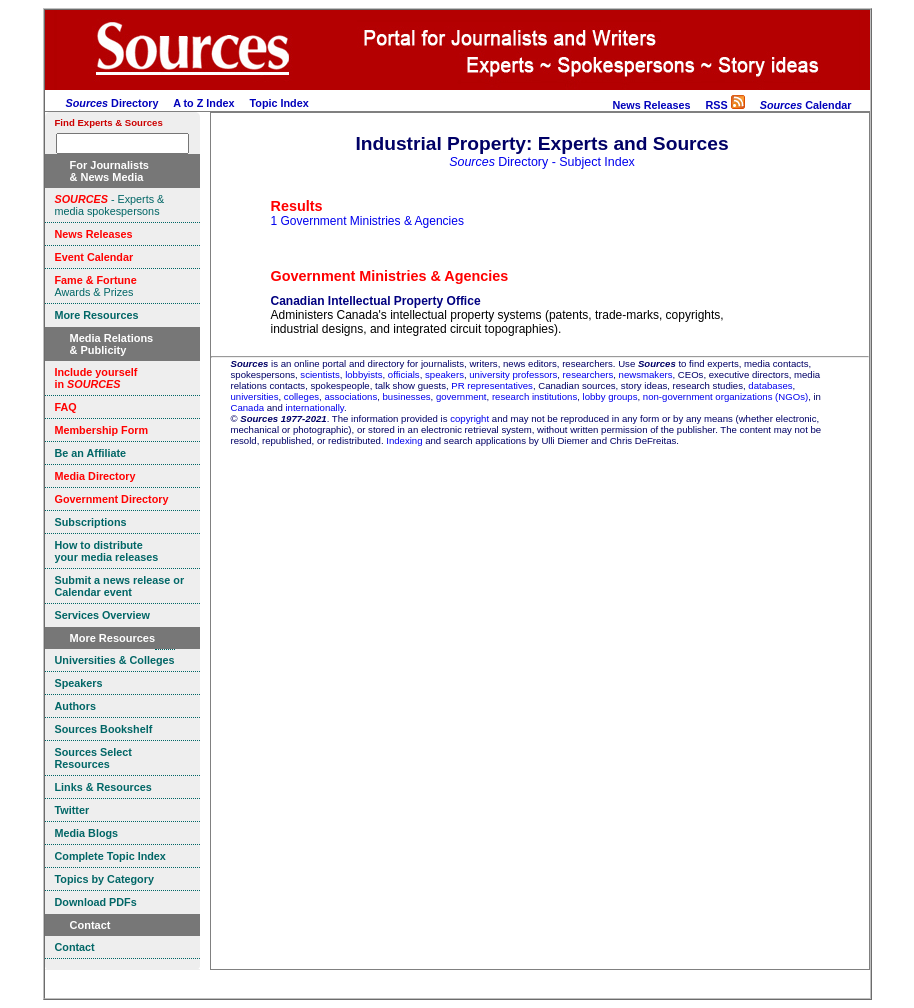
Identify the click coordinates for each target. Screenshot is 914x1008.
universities (255, 396)
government (461, 396)
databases (770, 385)
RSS (724, 105)
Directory (112, 103)
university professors (513, 374)
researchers (588, 374)
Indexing (404, 440)
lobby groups (610, 396)
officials (404, 374)
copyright (469, 418)
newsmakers (646, 374)
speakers (444, 374)
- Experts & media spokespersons (110, 205)
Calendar (806, 105)
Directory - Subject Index (542, 162)
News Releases (651, 105)
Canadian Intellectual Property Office (376, 301)
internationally (314, 407)
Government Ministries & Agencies (390, 276)
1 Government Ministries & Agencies (367, 221)
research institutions (534, 396)
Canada (248, 407)
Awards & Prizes (96, 286)
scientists (319, 374)
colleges (301, 396)
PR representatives (492, 385)
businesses (407, 396)
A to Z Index (203, 103)
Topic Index (279, 103)
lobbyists (363, 374)
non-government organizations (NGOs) (725, 396)
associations (350, 396)
